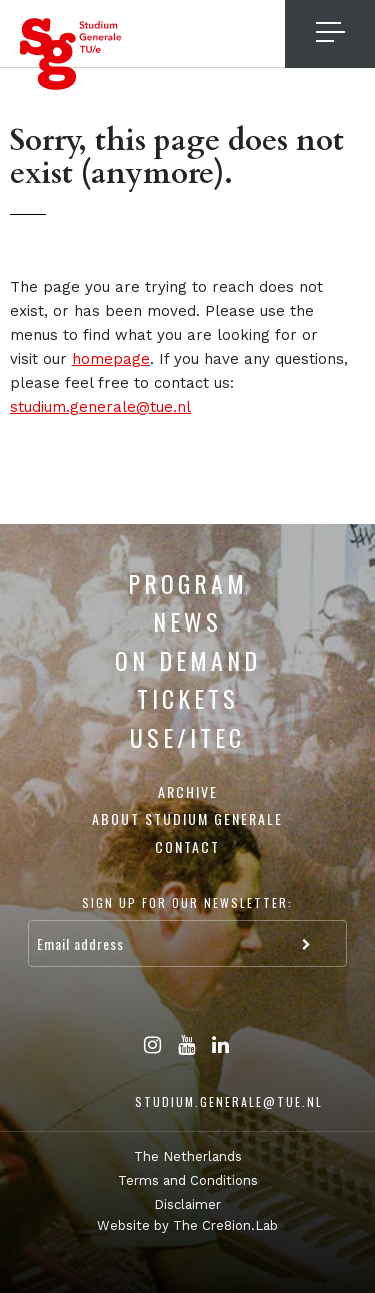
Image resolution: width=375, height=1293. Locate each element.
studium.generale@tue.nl (100, 407)
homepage (111, 359)
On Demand (188, 660)
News (187, 621)
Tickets (188, 698)
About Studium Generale (187, 818)
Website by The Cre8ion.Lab (187, 1225)
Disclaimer (187, 1204)
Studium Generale (71, 54)
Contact (187, 846)
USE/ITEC (187, 737)
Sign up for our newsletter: (187, 902)
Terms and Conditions (188, 1180)
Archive (188, 791)
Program (188, 583)
